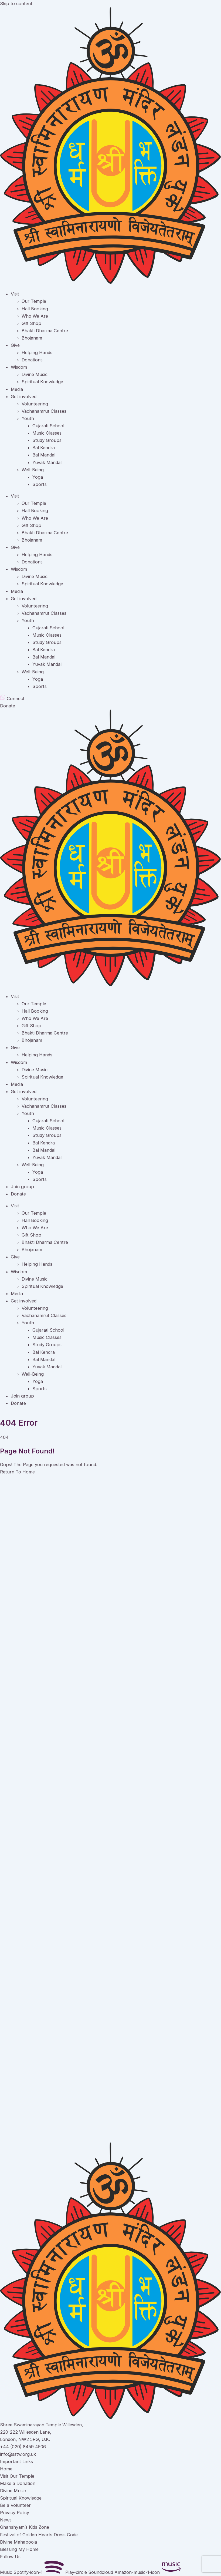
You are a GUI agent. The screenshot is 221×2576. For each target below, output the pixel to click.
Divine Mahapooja (18, 2542)
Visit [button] (15, 496)
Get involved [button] (23, 598)
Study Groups (47, 440)
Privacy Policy (14, 2512)
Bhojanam (32, 338)
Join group (22, 1186)
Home (6, 2468)
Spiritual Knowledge (42, 381)
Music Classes (47, 433)
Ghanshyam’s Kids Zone (24, 2527)
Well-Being (33, 469)
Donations (32, 359)
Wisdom (19, 367)
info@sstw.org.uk (18, 2454)
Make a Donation (17, 2483)
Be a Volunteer (15, 2505)
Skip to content (16, 3)
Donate (18, 1194)
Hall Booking (35, 308)
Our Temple (34, 301)
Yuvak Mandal (47, 462)
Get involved (23, 396)
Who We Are (35, 316)
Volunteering (35, 404)
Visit (15, 294)
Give (15, 345)
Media (17, 389)
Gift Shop (31, 323)
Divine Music (34, 374)
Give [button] (15, 547)
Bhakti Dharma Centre (45, 330)
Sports (39, 484)
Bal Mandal (43, 455)
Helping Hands (37, 352)
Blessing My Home (19, 2549)
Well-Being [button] (33, 671)
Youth (28, 418)
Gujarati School (48, 425)
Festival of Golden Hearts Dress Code (39, 2534)
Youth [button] (28, 620)
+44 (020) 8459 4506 (23, 2446)
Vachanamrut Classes (44, 411)
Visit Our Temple (17, 2476)
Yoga (37, 477)
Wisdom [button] (19, 569)
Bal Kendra (43, 447)
